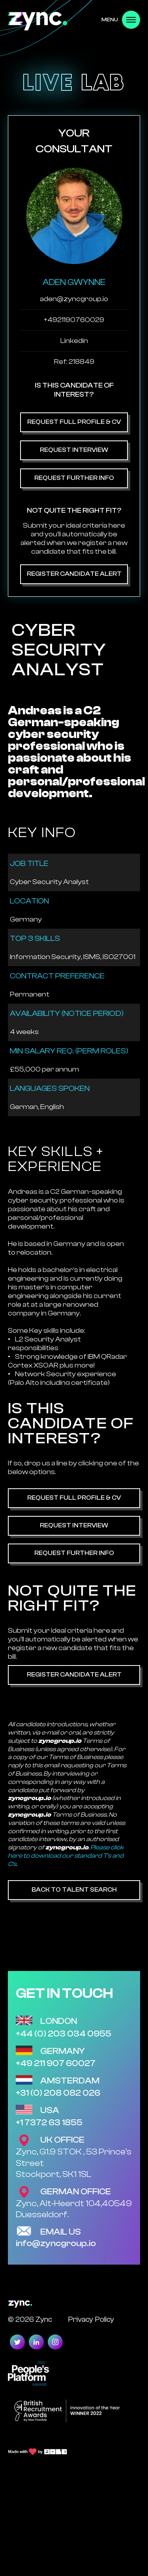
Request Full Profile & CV (74, 421)
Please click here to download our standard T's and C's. (66, 1856)
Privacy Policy (91, 2319)
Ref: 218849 (74, 362)
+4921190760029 (74, 320)
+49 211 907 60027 (56, 2063)
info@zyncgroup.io (56, 2243)
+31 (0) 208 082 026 (58, 2093)
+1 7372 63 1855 (49, 2122)
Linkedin (74, 341)
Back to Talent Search (74, 1889)
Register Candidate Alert (74, 573)
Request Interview (74, 449)
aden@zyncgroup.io (74, 299)
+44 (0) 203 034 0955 (63, 2034)
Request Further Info (74, 477)
